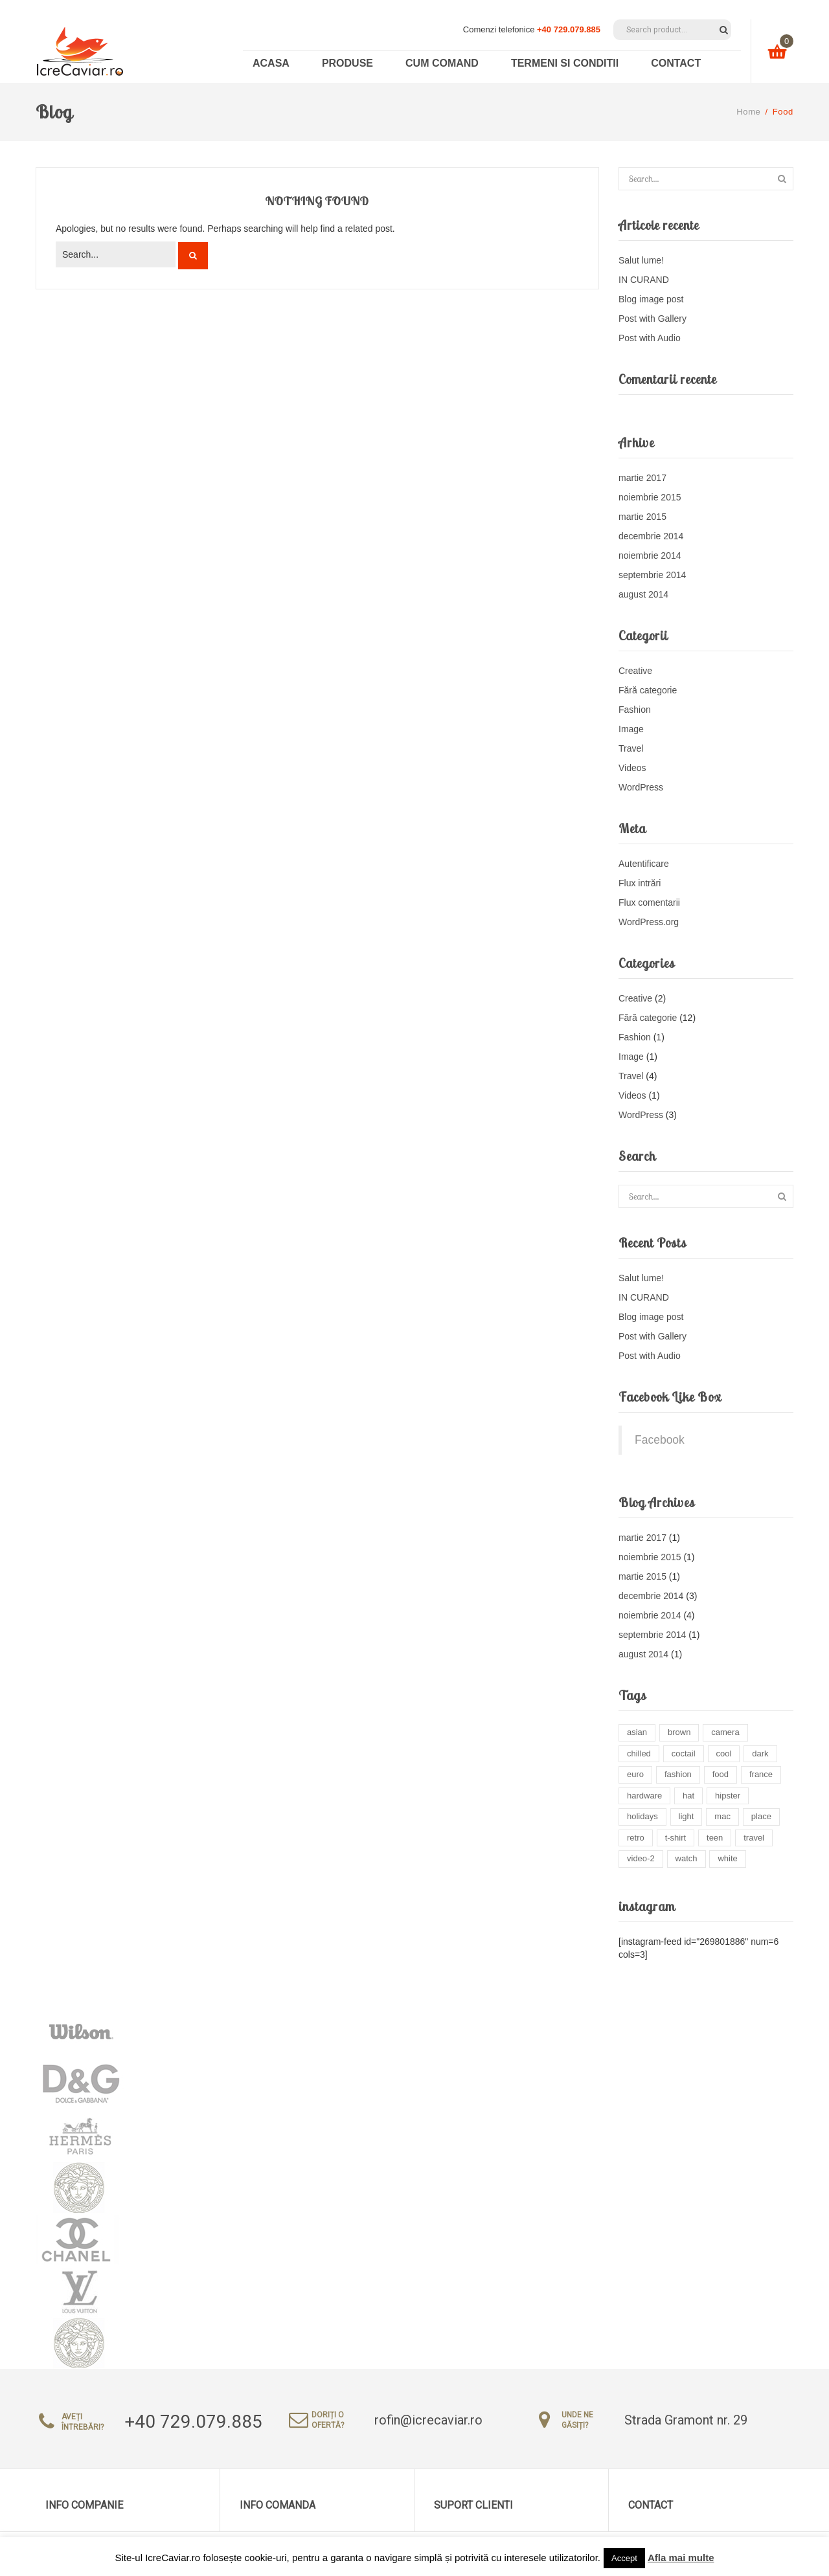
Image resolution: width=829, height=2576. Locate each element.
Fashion (635, 709)
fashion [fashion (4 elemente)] (678, 1774)
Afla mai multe (681, 2557)
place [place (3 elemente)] (761, 1816)
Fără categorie (648, 690)
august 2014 (643, 594)
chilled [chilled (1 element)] (639, 1753)
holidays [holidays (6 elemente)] (642, 1816)
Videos (632, 768)
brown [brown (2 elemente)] (679, 1732)
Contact (676, 63)
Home (748, 112)
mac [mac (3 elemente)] (722, 1816)
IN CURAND (644, 279)
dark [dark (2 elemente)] (760, 1753)
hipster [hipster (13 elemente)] (727, 1795)
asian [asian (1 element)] (637, 1732)
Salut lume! (641, 260)
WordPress (641, 787)
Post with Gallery (653, 318)
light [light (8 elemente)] (686, 1816)
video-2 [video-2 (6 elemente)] (641, 1858)
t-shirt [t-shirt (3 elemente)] (676, 1837)
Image (631, 729)
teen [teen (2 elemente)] (715, 1837)
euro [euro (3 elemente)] (635, 1774)
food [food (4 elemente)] (720, 1774)
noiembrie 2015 (650, 497)
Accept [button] (624, 2558)
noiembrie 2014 (650, 555)
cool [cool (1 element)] (724, 1753)
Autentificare (644, 863)
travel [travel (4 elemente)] (754, 1837)
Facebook (660, 1439)
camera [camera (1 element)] (725, 1732)
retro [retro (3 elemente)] (635, 1837)
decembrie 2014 (651, 536)
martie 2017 (642, 478)
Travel (631, 748)
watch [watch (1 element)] (687, 1858)
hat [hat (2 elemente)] (688, 1795)
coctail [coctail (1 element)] (684, 1753)
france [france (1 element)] (761, 1774)
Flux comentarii (649, 902)
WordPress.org (649, 922)
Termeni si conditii (565, 63)
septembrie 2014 (652, 575)
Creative (635, 671)
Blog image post (651, 299)
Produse (347, 63)
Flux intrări (640, 883)
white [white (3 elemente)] (727, 1858)
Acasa (271, 63)
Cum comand (442, 63)
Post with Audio (650, 338)
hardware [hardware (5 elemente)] (644, 1795)
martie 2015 (642, 516)
